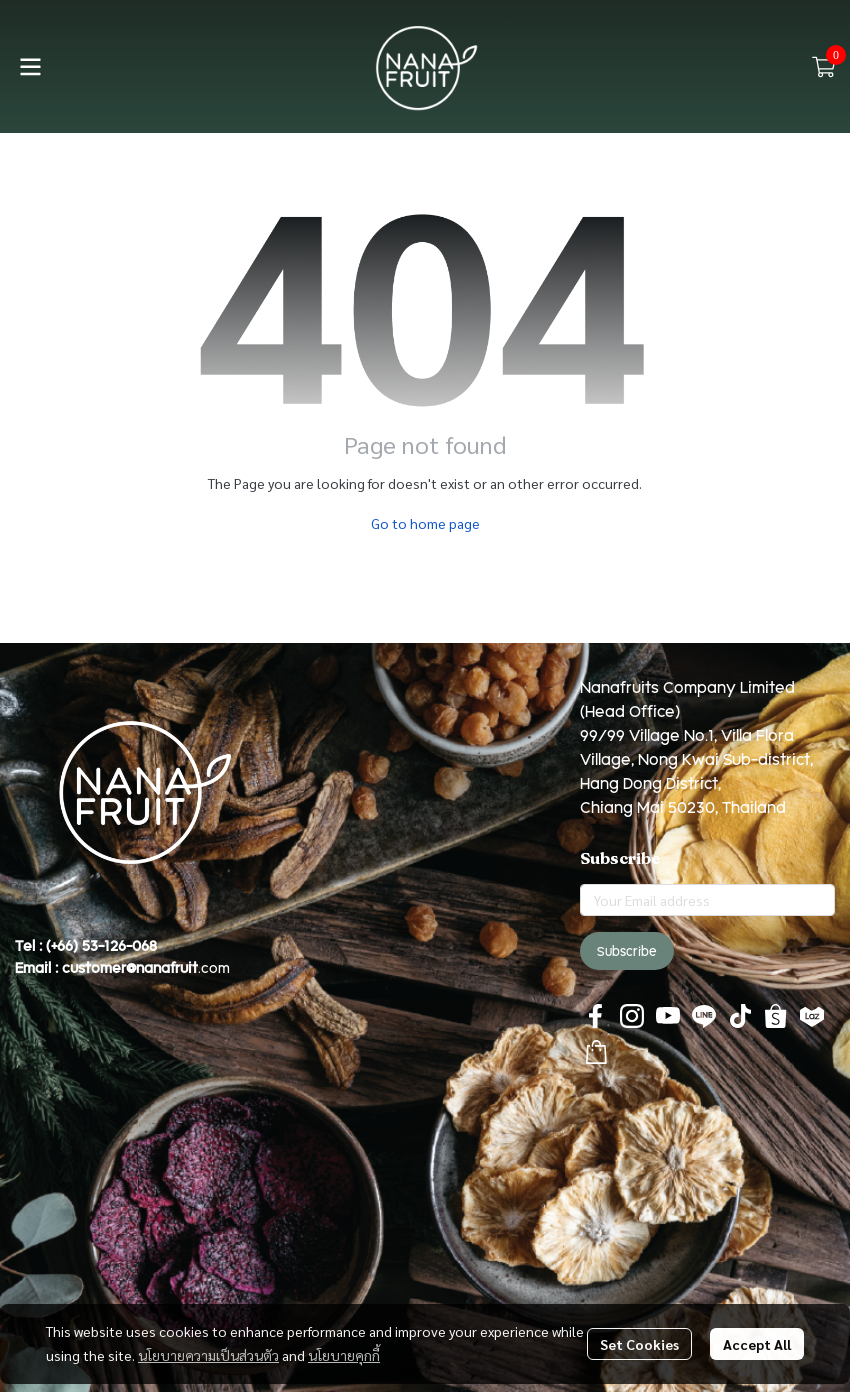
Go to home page (425, 523)
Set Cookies (639, 1344)
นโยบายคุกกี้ (344, 1355)
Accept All (757, 1344)
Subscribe (627, 951)
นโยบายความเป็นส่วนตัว (208, 1355)
